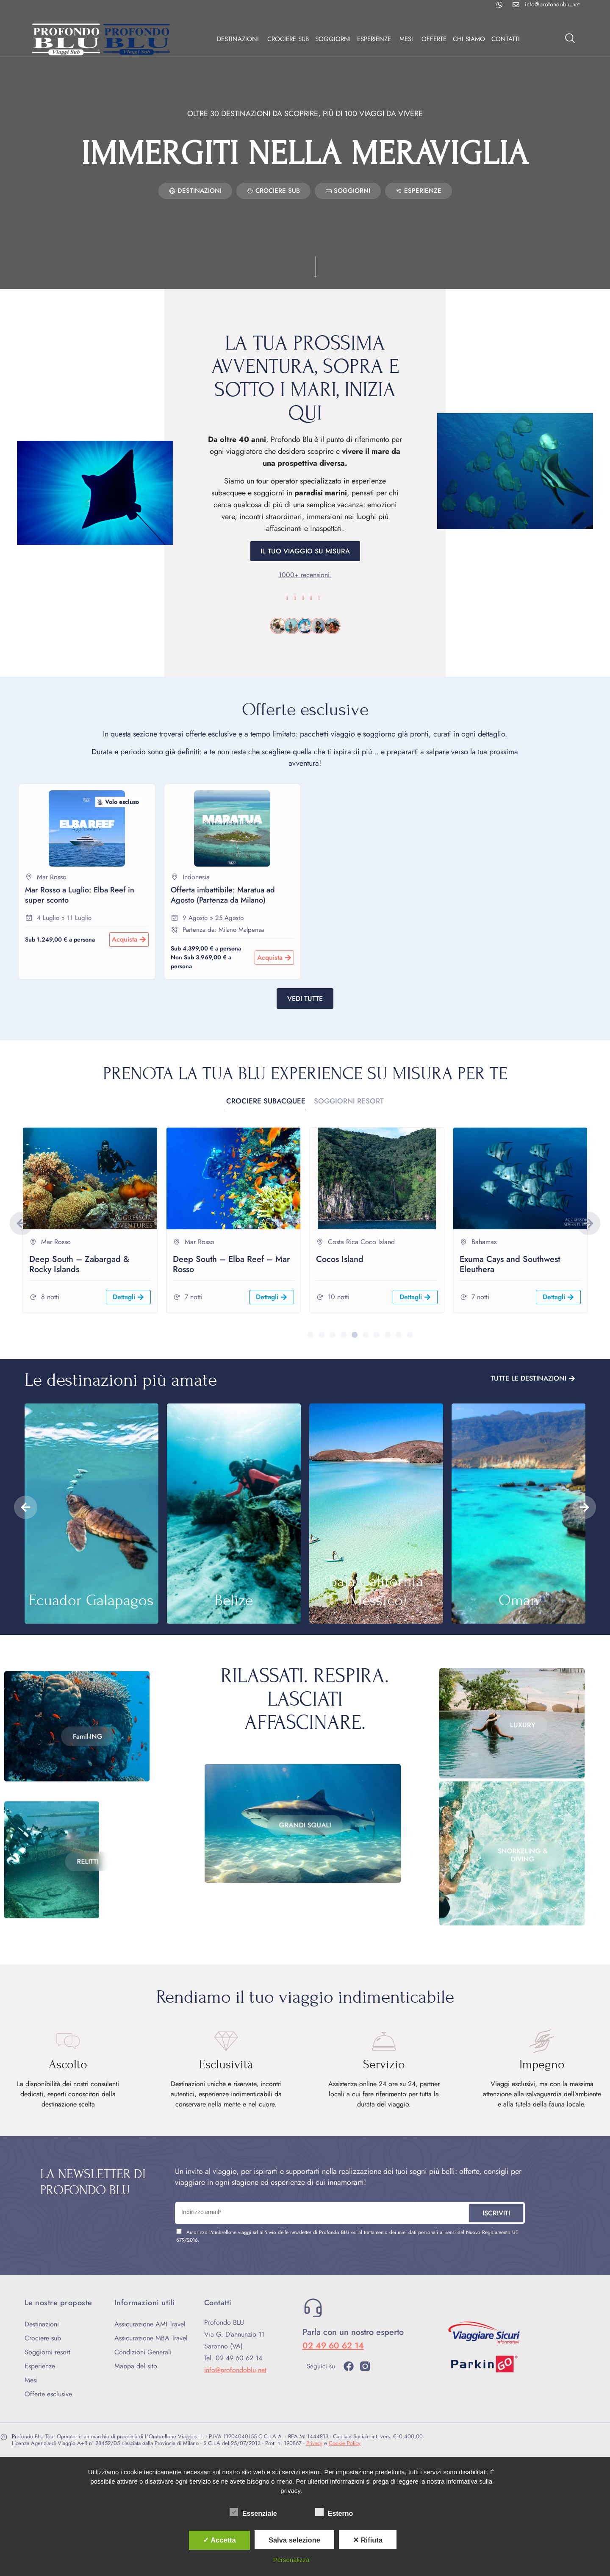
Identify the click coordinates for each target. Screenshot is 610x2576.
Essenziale (253, 2512)
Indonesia (196, 877)
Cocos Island (339, 1259)
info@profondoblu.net (235, 2370)
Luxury (522, 1702)
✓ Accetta (219, 2540)
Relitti (87, 1890)
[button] (21, 1223)
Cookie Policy (344, 2443)
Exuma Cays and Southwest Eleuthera (510, 1264)
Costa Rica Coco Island (361, 1242)
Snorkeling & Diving (522, 1864)
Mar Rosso (52, 877)
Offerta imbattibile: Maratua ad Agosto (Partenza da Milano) (223, 895)
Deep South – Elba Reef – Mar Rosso (231, 1264)
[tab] (265, 1101)
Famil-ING (88, 1767)
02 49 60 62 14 (333, 2346)
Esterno (334, 2512)
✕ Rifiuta (368, 2540)
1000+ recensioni (305, 575)
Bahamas (483, 1242)
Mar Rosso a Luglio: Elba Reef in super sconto (79, 895)
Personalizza (291, 2559)
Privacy (314, 2443)
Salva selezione (294, 2540)
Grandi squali (305, 1801)
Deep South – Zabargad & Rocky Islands (79, 1264)
